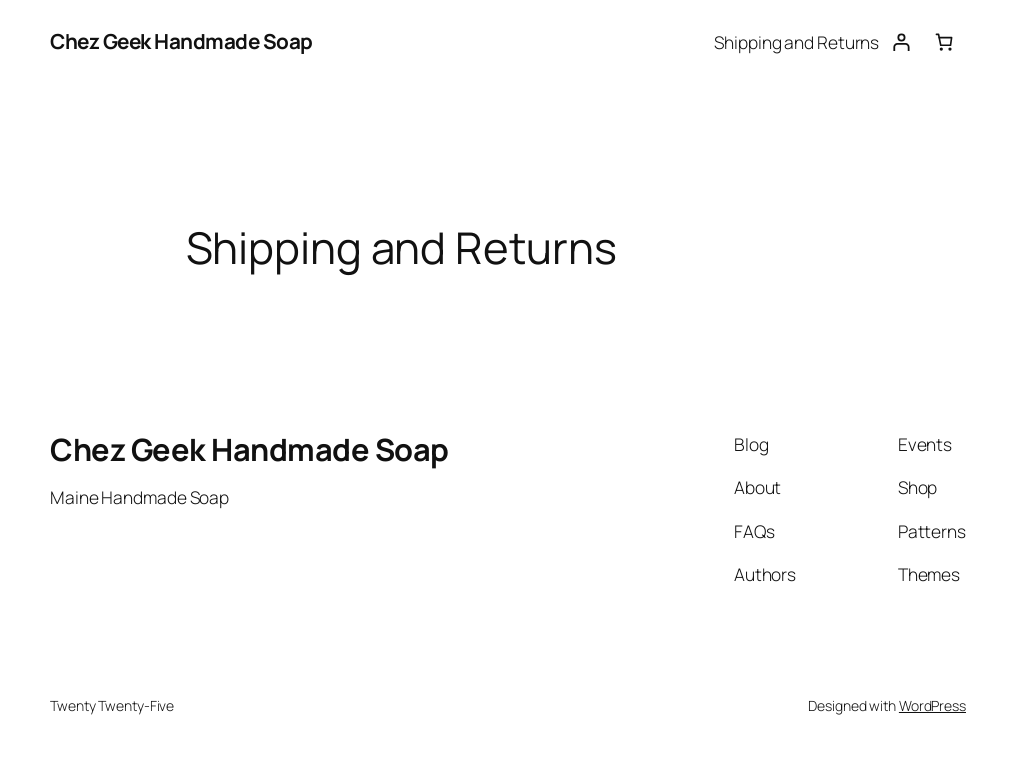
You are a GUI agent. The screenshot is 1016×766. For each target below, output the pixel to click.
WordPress (932, 705)
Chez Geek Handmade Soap (181, 41)
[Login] (900, 41)
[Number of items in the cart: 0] (944, 41)
